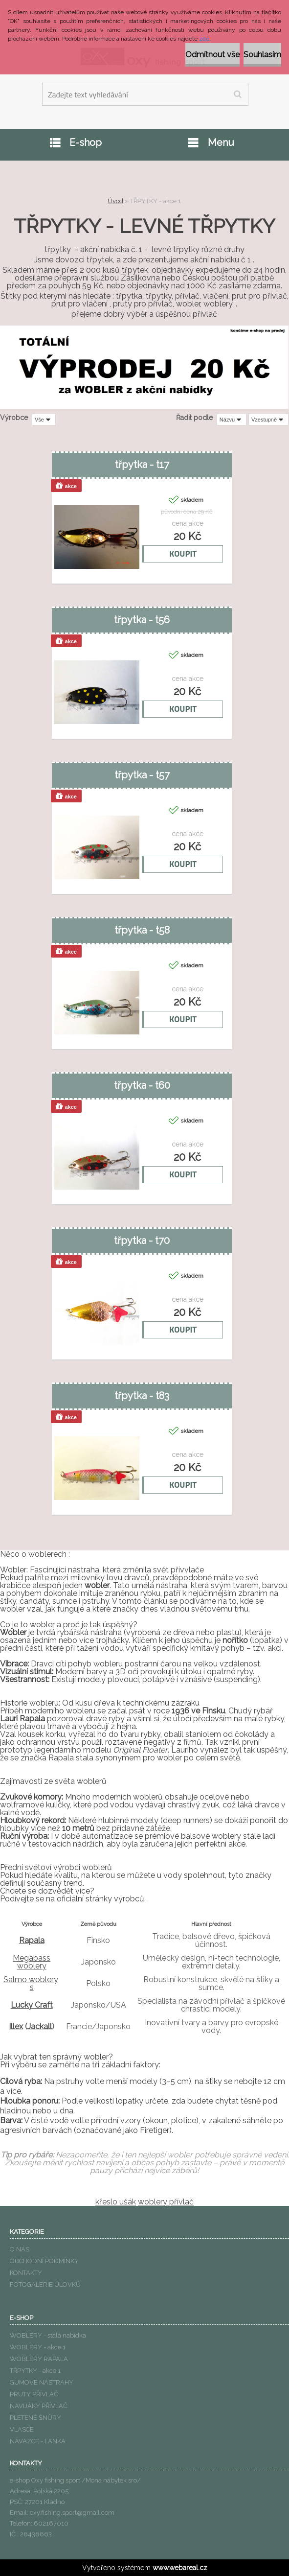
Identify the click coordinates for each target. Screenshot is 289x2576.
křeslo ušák (115, 2201)
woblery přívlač (166, 2201)
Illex (16, 2026)
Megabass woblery (31, 1961)
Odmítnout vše (212, 54)
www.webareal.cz (180, 2568)
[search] (237, 94)
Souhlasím (262, 54)
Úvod (115, 201)
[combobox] (231, 419)
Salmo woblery (30, 1979)
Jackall (39, 2026)
